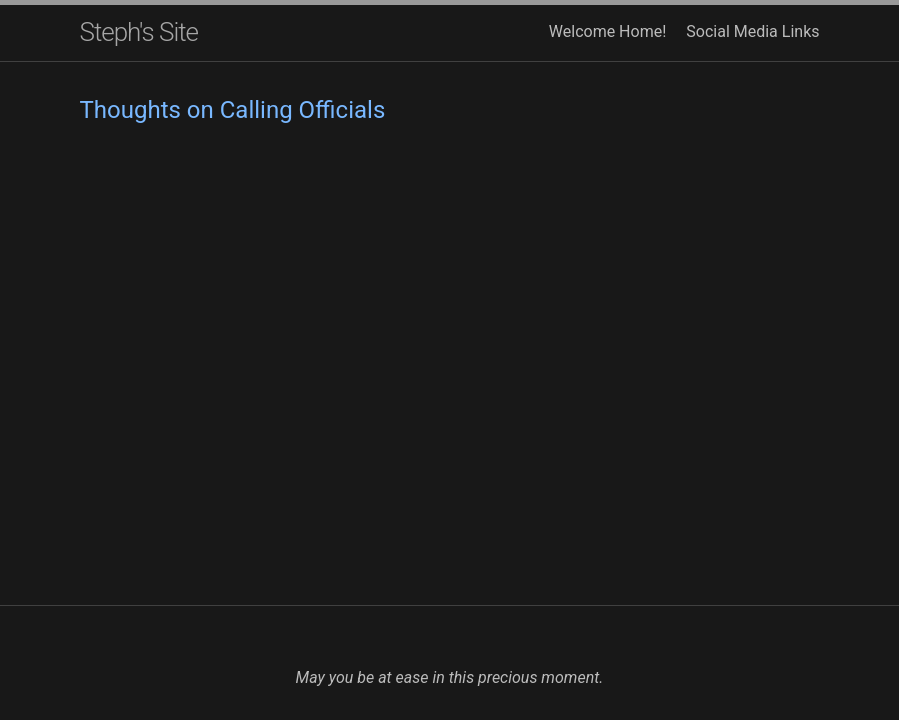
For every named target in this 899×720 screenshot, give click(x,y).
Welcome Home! (608, 31)
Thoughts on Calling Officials (233, 110)
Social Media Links (752, 31)
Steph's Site (139, 32)
